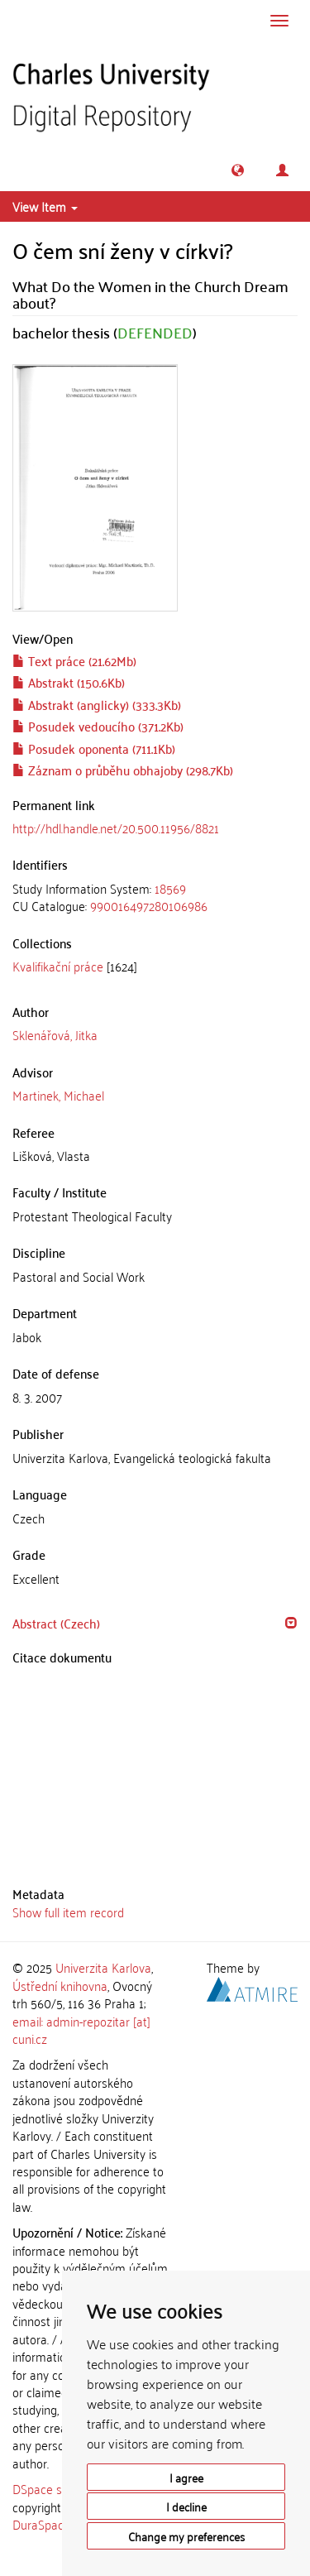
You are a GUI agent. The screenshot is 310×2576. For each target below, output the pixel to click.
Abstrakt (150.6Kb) (68, 681)
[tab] (155, 897)
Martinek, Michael (58, 1094)
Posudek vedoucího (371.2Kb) (98, 725)
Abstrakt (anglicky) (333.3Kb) (96, 704)
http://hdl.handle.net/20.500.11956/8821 (115, 827)
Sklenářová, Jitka (55, 1034)
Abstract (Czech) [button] (56, 1622)
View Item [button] (45, 206)
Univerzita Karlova (103, 1967)
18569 (170, 887)
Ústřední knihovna (59, 1985)
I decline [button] (186, 2506)
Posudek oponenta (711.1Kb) (93, 748)
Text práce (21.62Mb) (74, 660)
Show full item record (68, 1911)
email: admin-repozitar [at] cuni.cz (81, 2029)
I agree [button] (186, 2477)
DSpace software (57, 2488)
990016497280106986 (148, 905)
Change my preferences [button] (186, 2536)
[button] (237, 170)
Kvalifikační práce (57, 965)
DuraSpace (41, 2523)
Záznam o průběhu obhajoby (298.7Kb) (122, 769)
